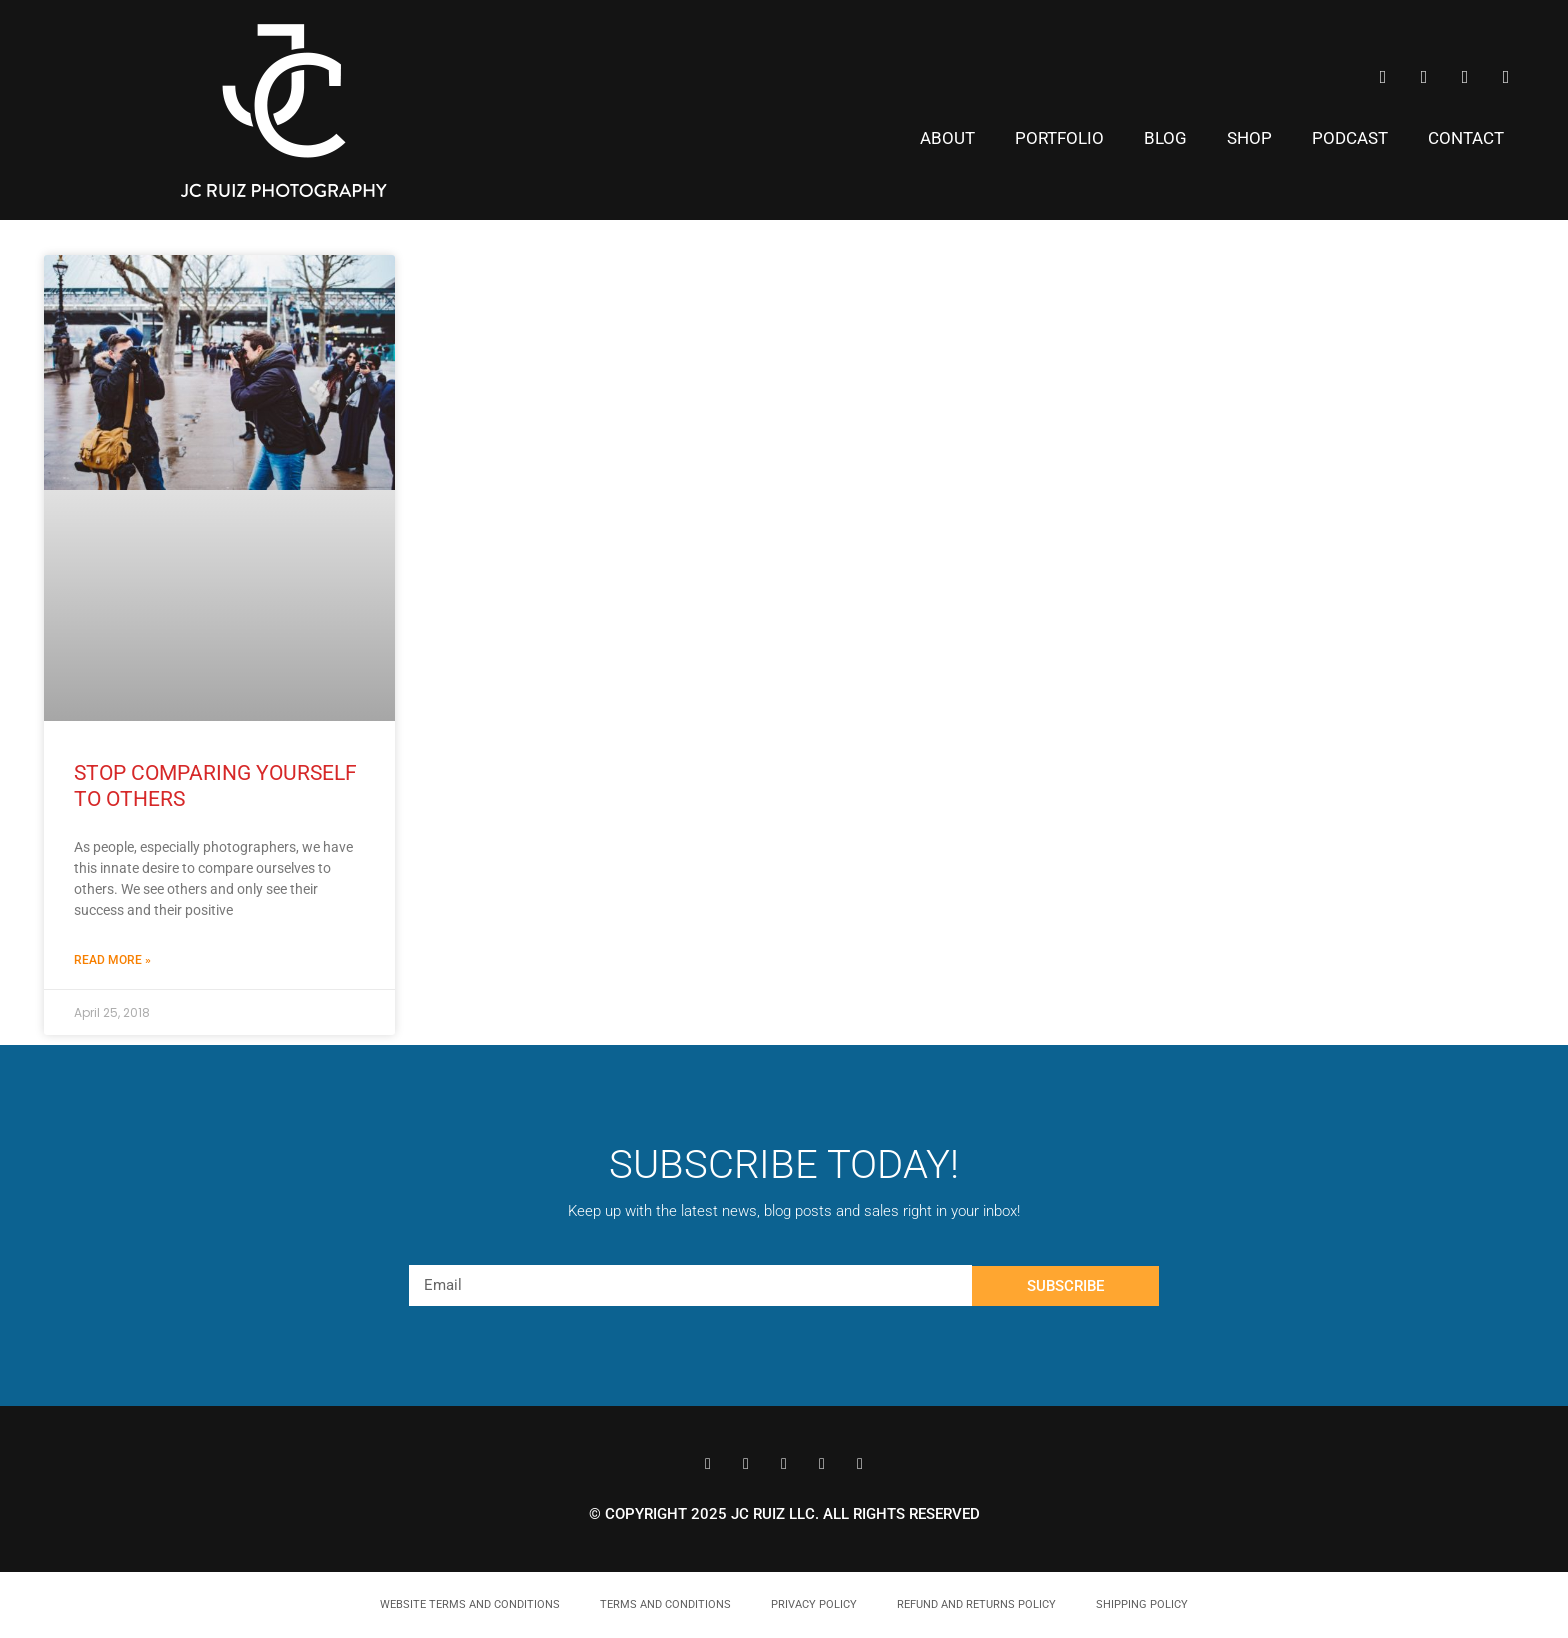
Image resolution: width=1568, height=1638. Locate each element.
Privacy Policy (814, 1604)
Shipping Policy (1142, 1604)
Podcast (1350, 138)
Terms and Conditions (665, 1604)
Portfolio (1059, 138)
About (947, 138)
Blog (1165, 138)
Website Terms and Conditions (470, 1604)
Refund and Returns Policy (976, 1604)
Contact (1466, 138)
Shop (1249, 138)
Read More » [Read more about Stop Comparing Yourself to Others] (112, 960)
